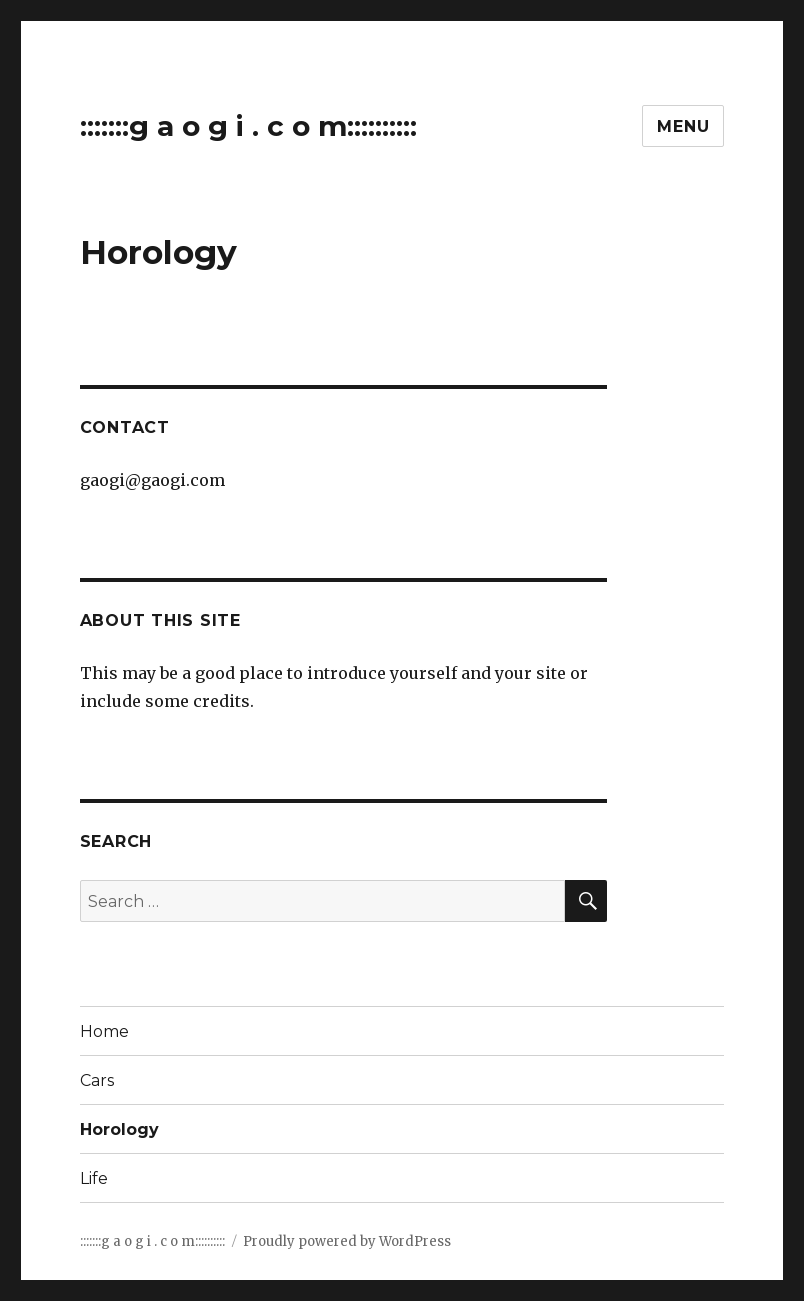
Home (104, 1031)
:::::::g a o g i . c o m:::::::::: (248, 126)
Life (94, 1178)
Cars (97, 1080)
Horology (119, 1129)
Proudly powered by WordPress (347, 1241)
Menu (683, 126)
